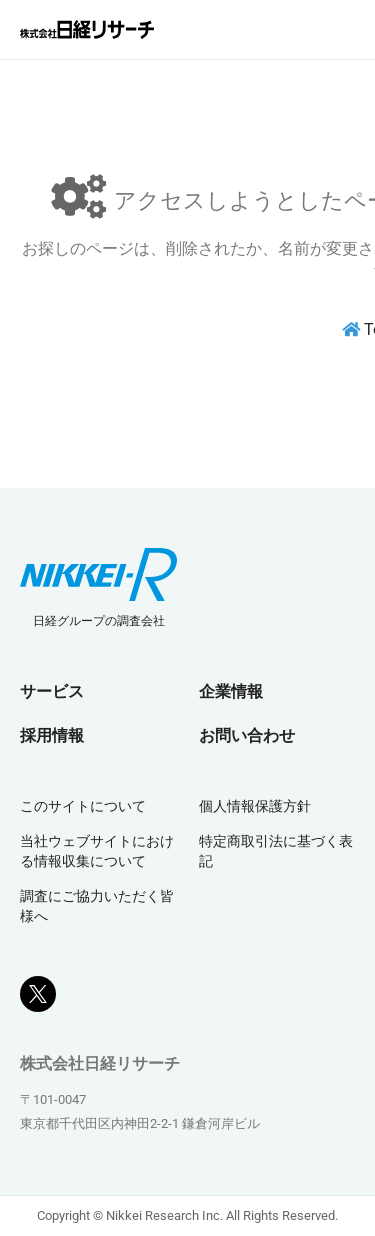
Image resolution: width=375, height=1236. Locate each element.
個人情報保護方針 (255, 806)
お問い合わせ (247, 735)
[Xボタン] (38, 985)
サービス (52, 691)
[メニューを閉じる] (340, 30)
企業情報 (231, 691)
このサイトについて (83, 806)
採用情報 (52, 735)
